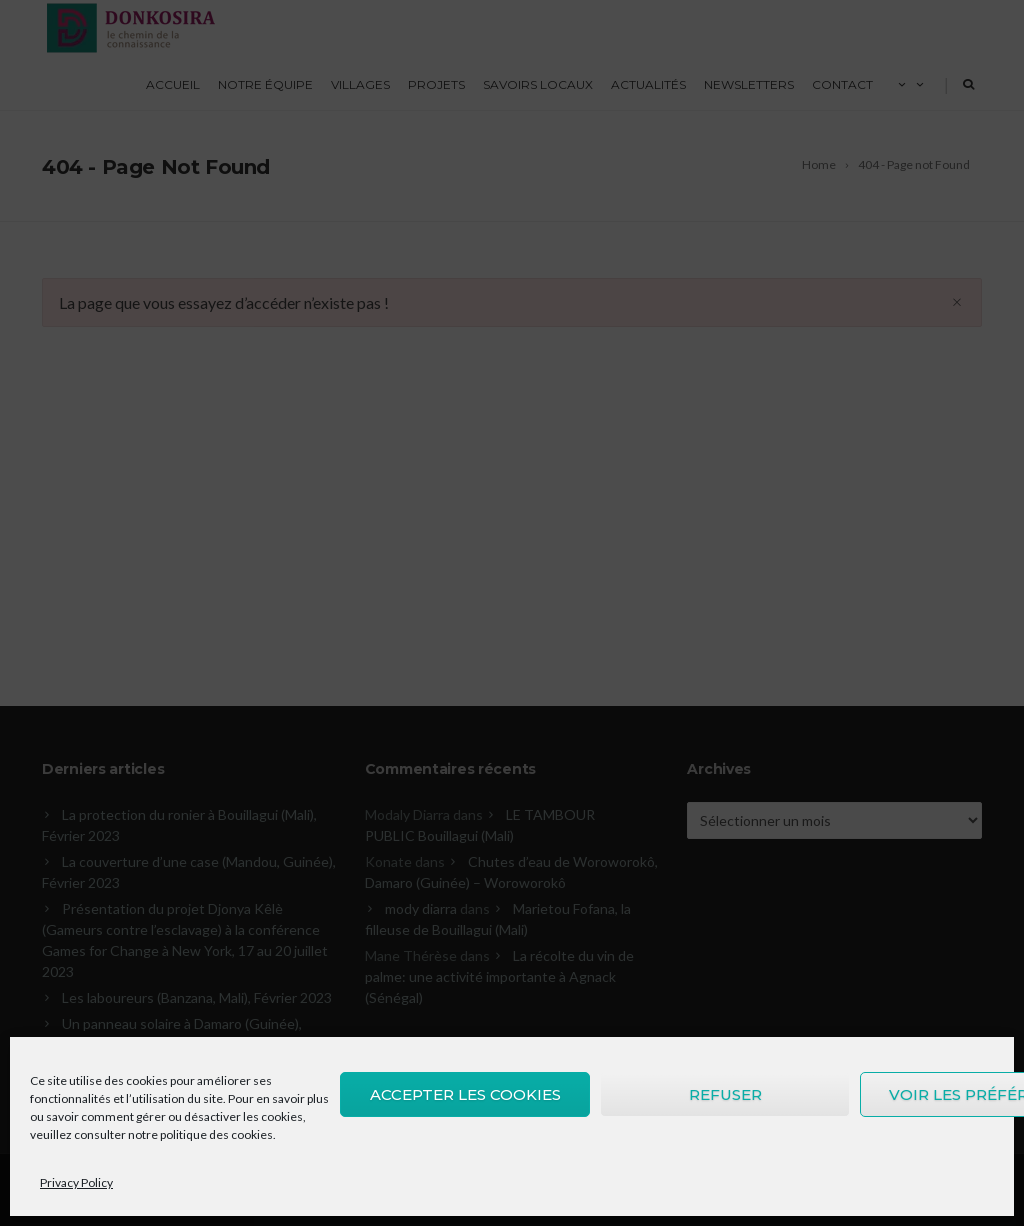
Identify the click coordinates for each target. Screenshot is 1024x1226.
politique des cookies (216, 1134)
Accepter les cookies (465, 1094)
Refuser (725, 1094)
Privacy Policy (76, 1182)
